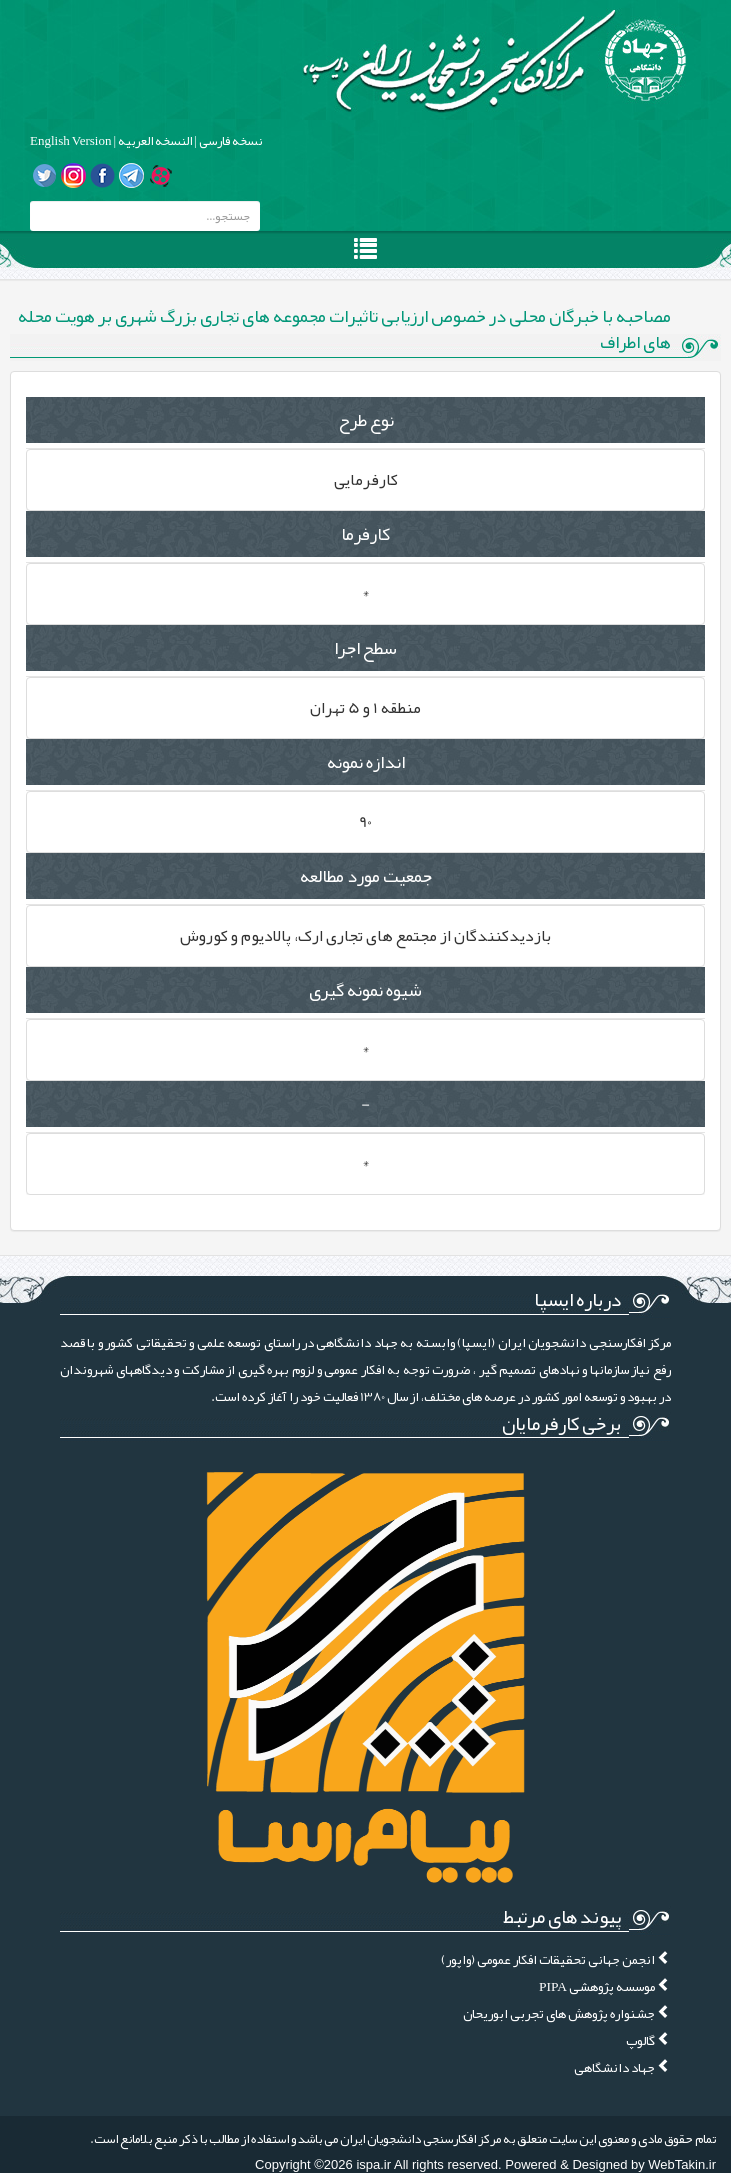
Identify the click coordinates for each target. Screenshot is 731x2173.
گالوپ (648, 2040)
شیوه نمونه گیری (365, 990)
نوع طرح (366, 420)
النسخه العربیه (154, 141)
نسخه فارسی (229, 141)
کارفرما (365, 534)
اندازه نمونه (366, 762)
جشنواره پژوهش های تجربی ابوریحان (567, 2013)
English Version (70, 141)
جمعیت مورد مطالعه (366, 876)
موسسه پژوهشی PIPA (605, 1986)
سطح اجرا (365, 648)
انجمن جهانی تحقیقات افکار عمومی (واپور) (556, 1959)
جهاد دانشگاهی (622, 2067)
